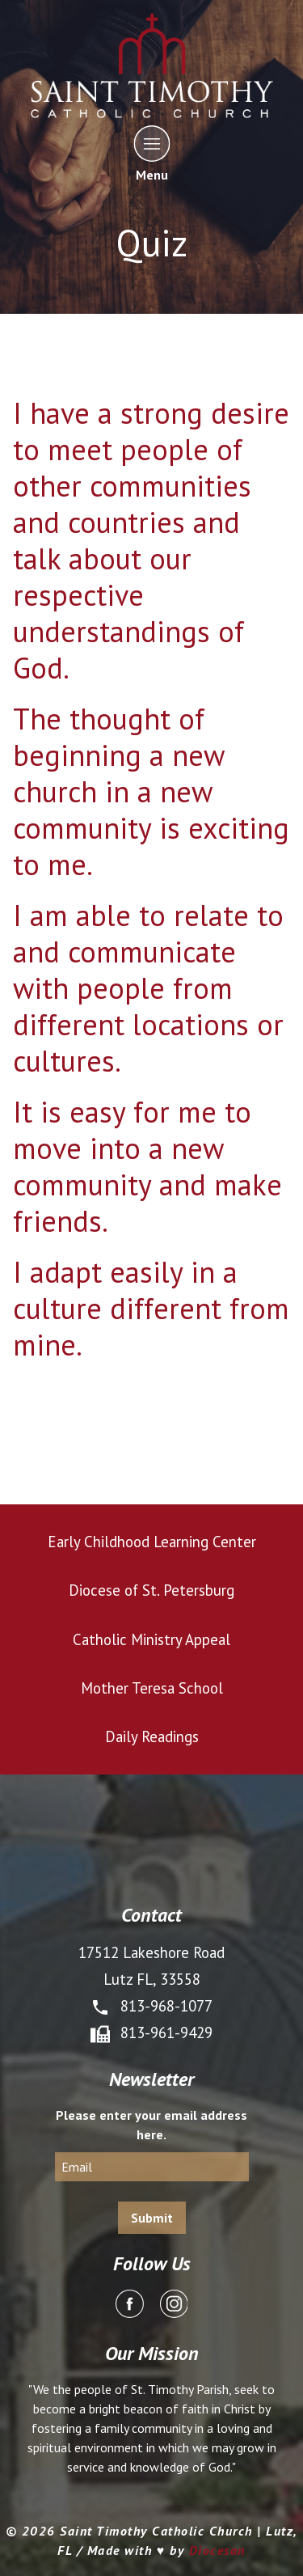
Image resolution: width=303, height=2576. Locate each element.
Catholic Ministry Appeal (151, 1639)
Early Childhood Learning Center (152, 1541)
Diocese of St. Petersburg (151, 1590)
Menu (151, 153)
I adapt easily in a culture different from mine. (151, 1308)
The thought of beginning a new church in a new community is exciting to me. (151, 791)
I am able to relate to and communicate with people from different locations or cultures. (148, 988)
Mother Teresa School (152, 1688)
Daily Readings (152, 1736)
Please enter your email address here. (151, 2124)
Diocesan (217, 2550)
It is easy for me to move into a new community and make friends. (147, 1166)
